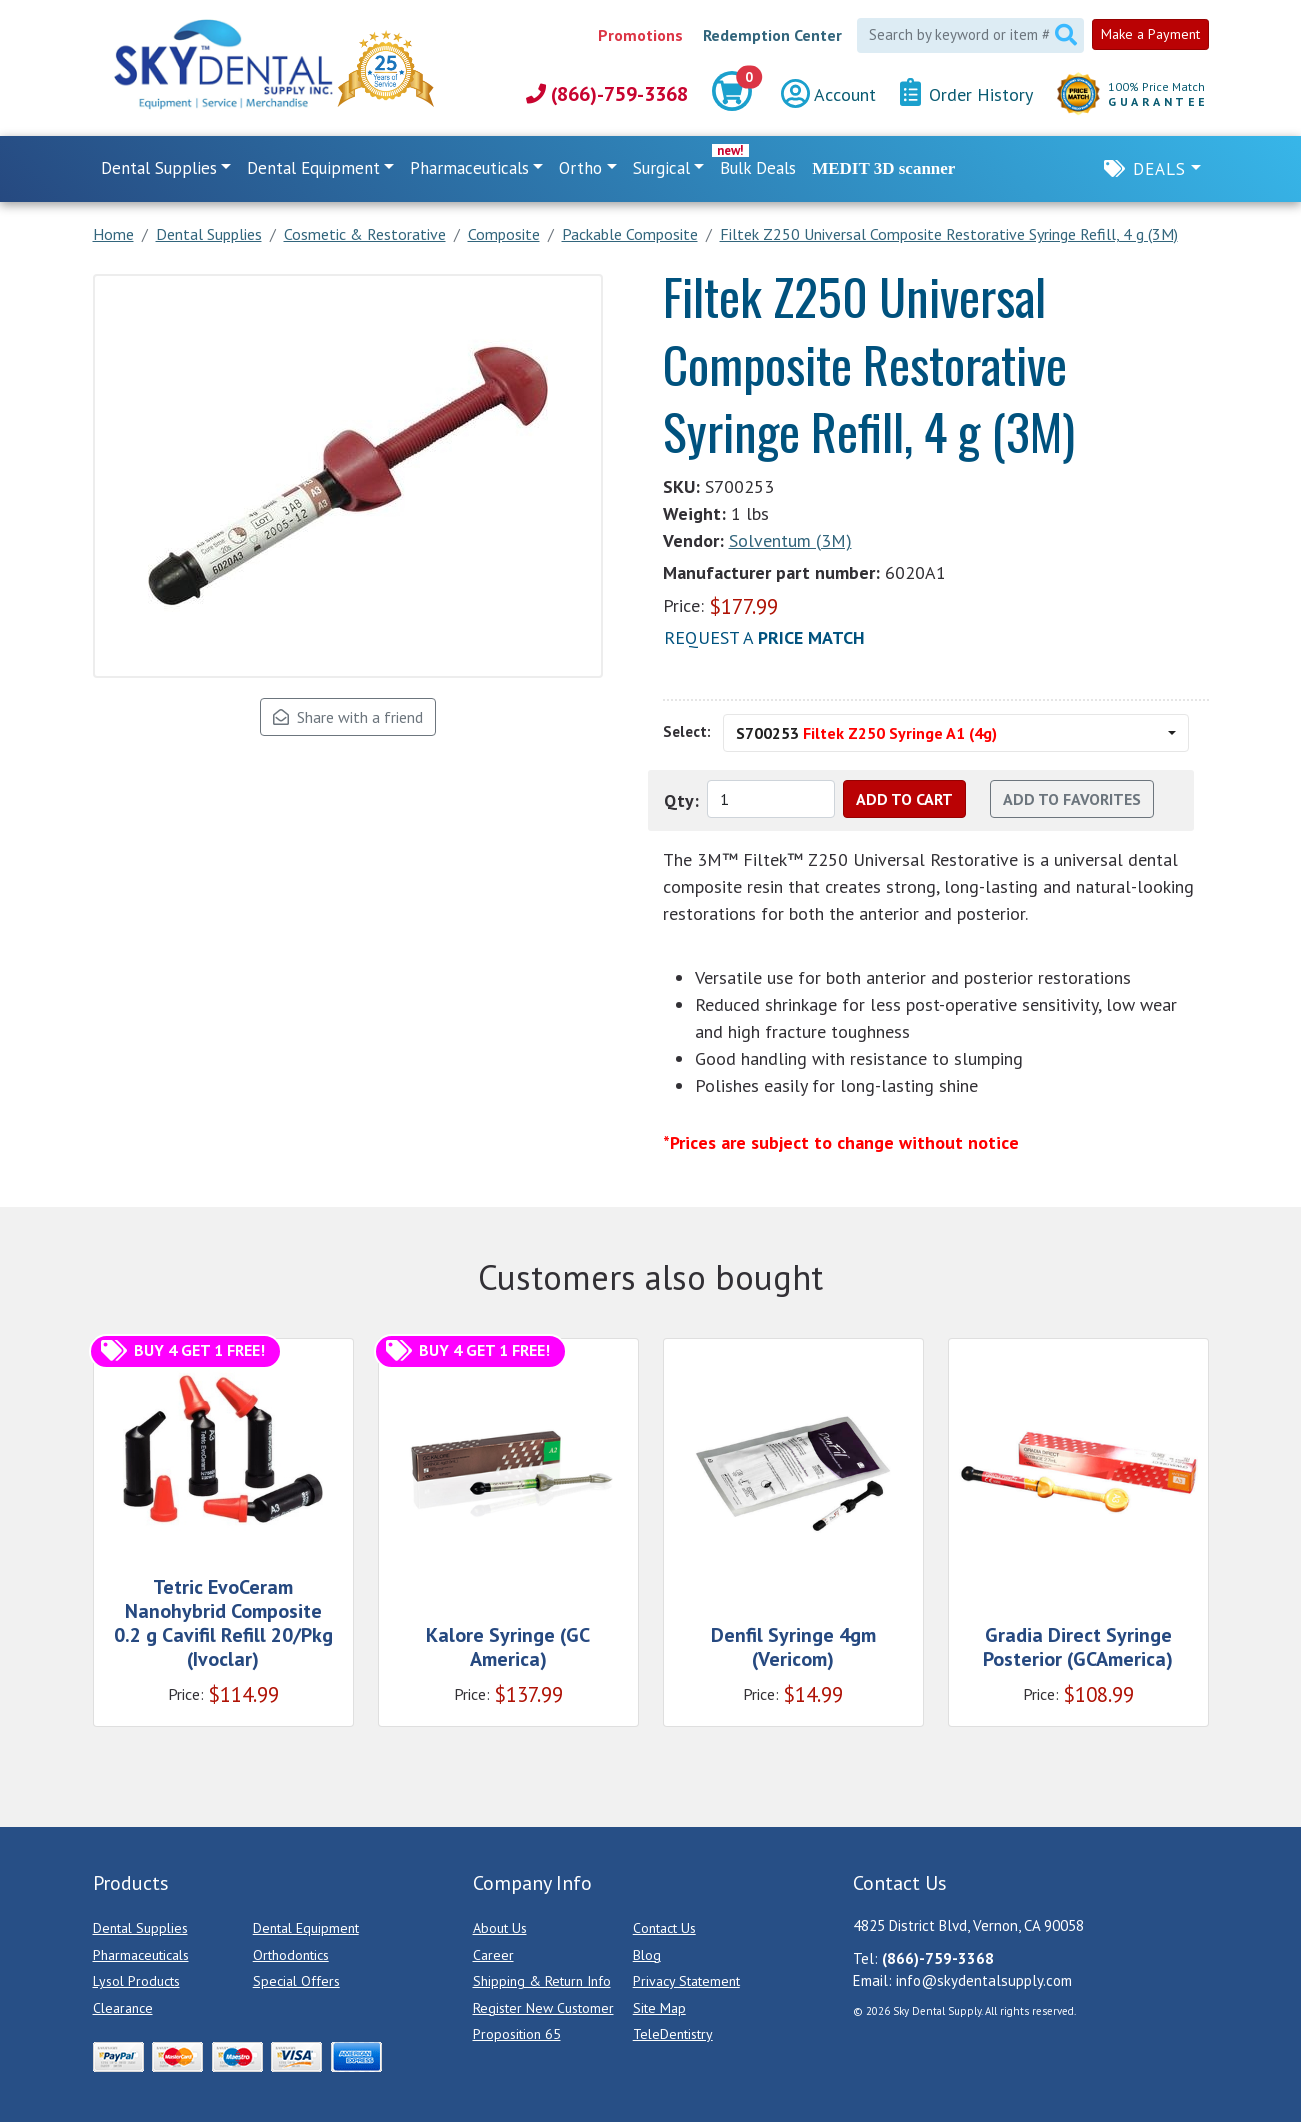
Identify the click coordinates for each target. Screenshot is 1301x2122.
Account (828, 94)
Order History (966, 93)
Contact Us (664, 1928)
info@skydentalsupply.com (984, 1980)
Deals (1159, 169)
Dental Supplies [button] (159, 168)
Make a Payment (1150, 34)
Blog (647, 1955)
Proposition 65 (517, 2034)
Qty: (681, 800)
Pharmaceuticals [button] (469, 168)
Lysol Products (136, 1981)
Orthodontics (291, 1955)
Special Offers (296, 1981)
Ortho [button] (580, 168)
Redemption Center (772, 35)
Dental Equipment (306, 1928)
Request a (764, 637)
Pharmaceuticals (141, 1955)
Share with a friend (348, 717)
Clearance (123, 2008)
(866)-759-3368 (607, 94)
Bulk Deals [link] (758, 168)
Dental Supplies (140, 1928)
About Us (500, 1928)
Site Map (659, 2008)
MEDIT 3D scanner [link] (883, 168)
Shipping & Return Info (542, 1981)
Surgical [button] (661, 168)
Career (493, 1955)
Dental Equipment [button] (313, 168)
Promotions (640, 35)
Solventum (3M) (790, 540)
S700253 (866, 733)
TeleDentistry (673, 2034)
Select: (687, 731)
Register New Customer (543, 2008)
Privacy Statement (686, 1981)
